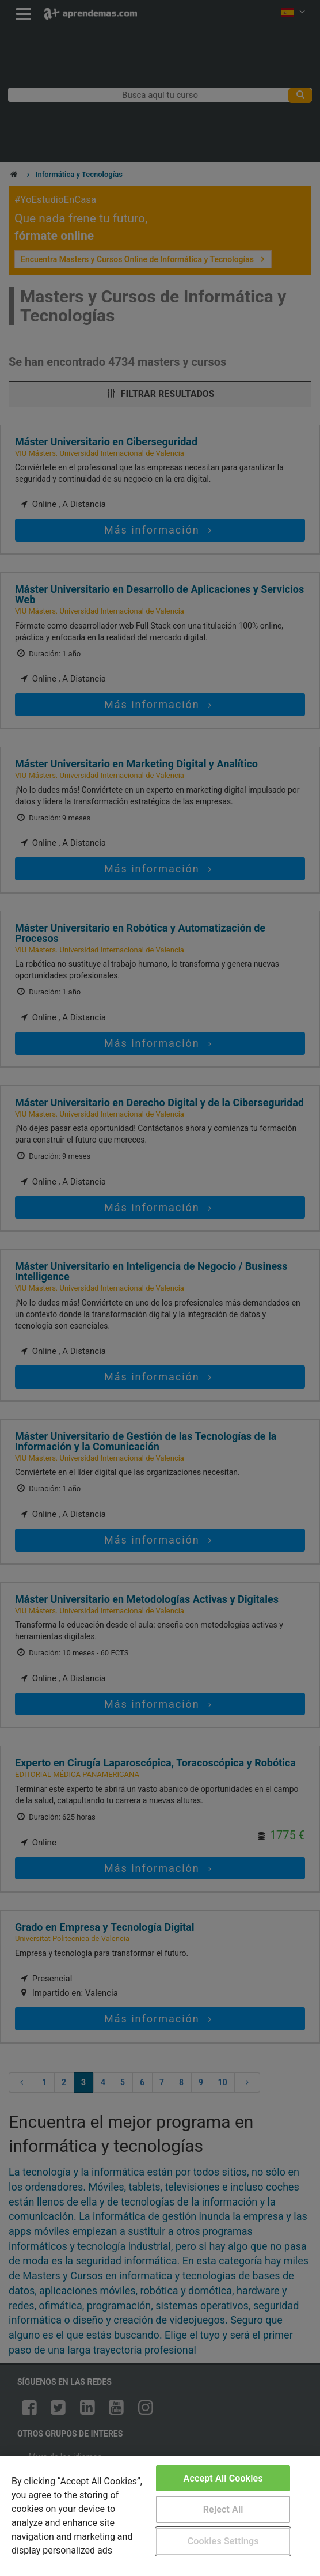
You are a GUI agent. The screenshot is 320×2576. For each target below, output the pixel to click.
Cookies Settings (223, 2541)
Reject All (223, 2509)
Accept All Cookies (223, 2478)
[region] (160, 2516)
